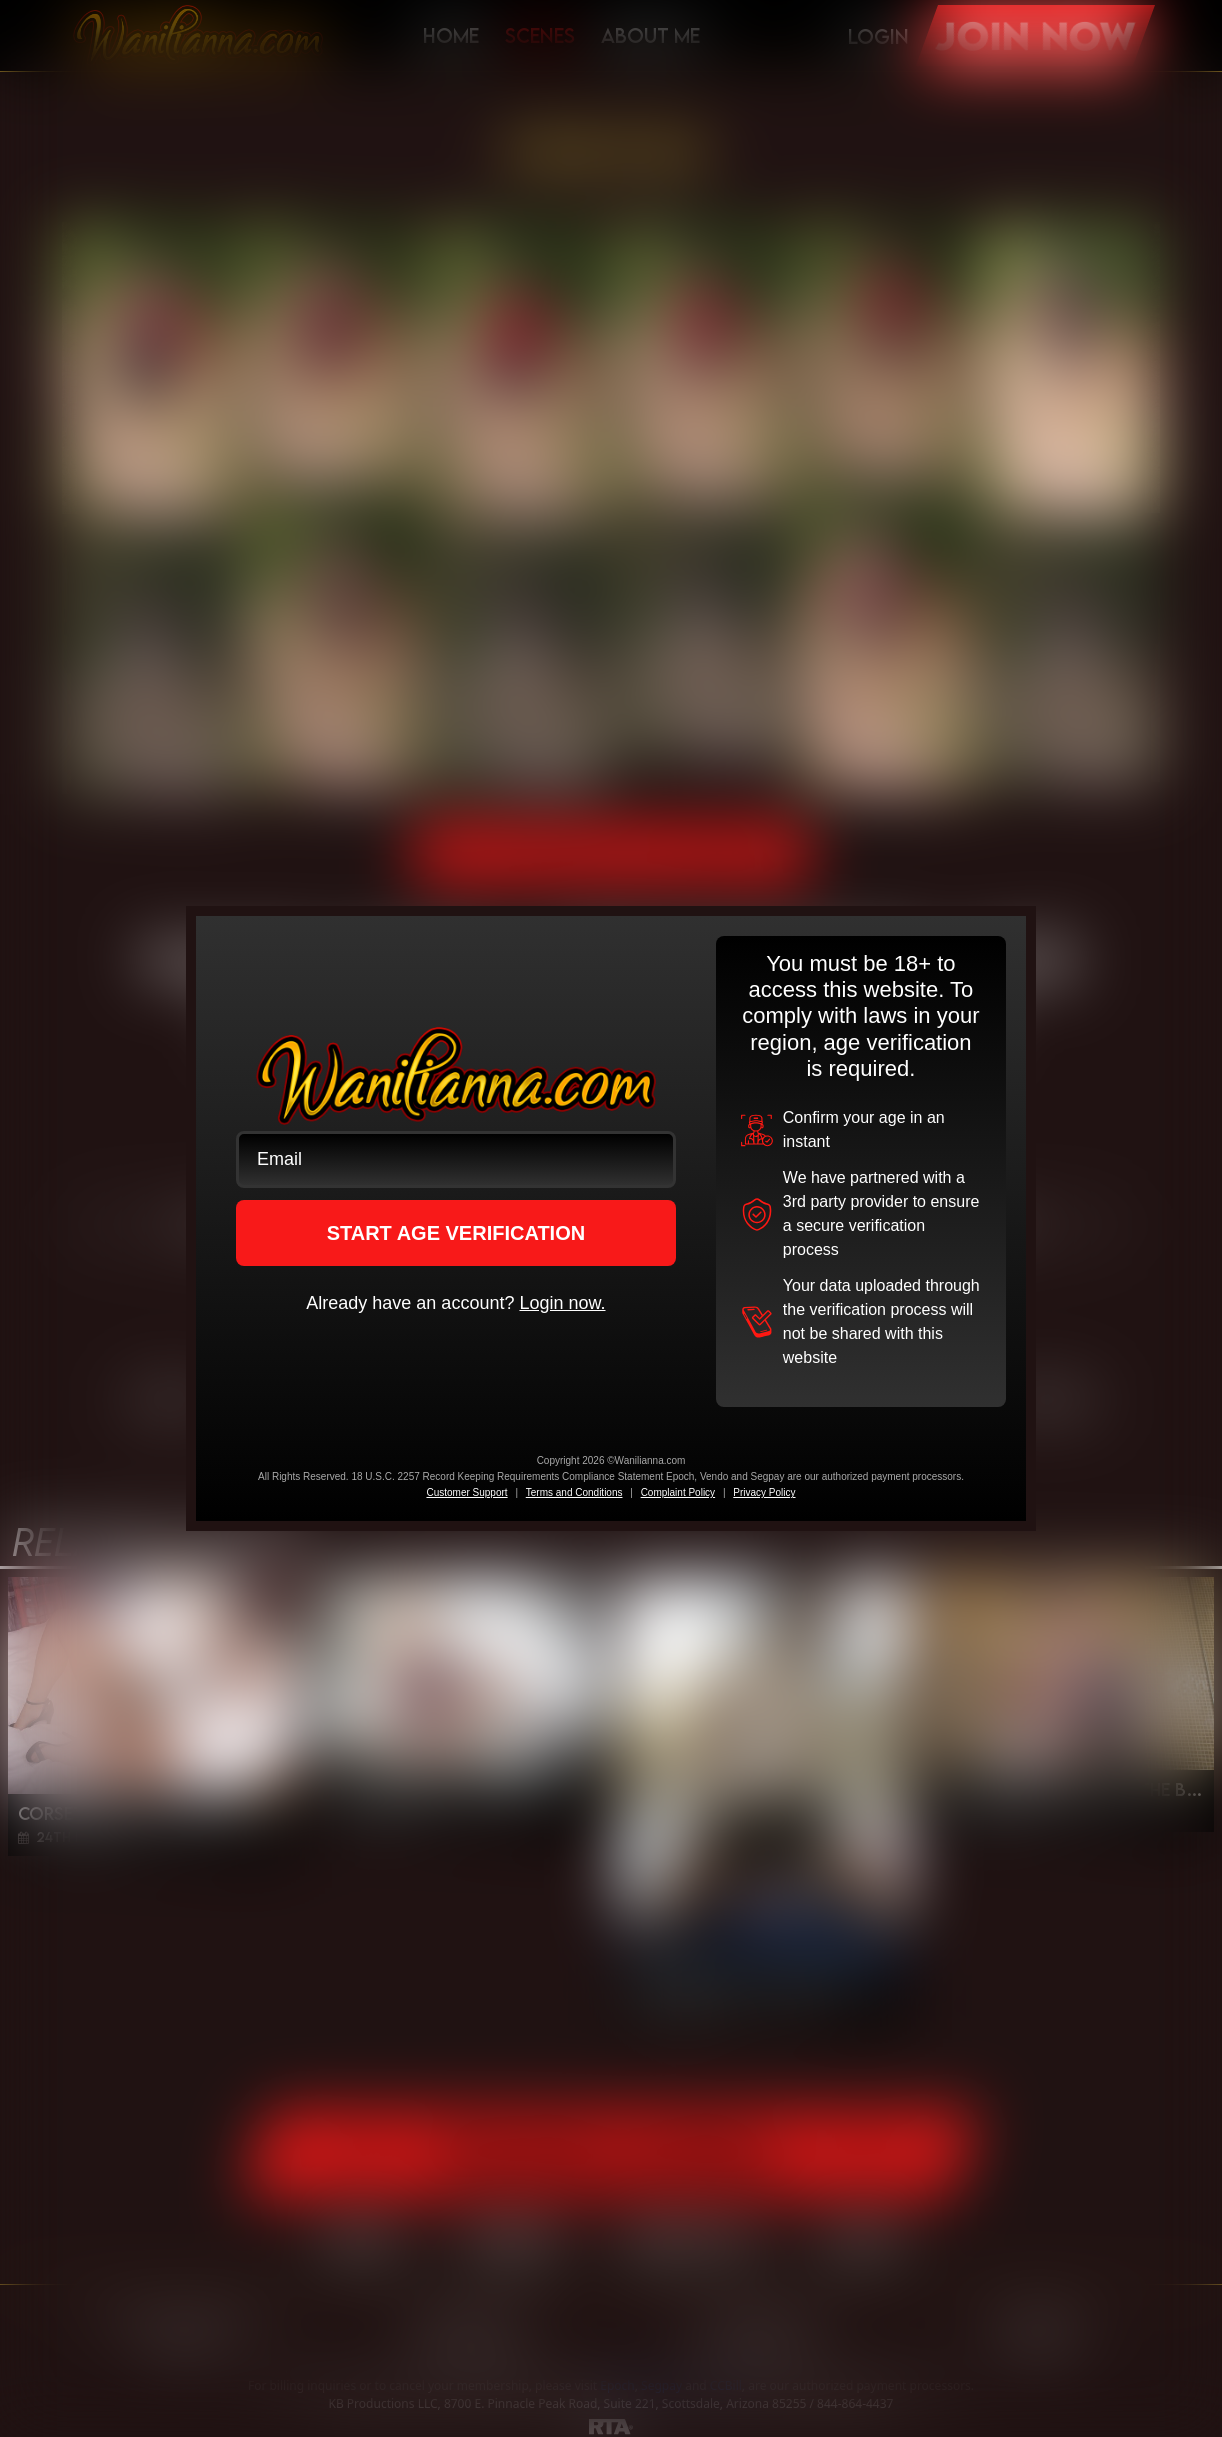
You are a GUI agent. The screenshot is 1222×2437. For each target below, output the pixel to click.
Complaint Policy (678, 1492)
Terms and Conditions (574, 1492)
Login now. (562, 1303)
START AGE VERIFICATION (456, 1233)
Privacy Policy (764, 1492)
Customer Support (466, 1492)
